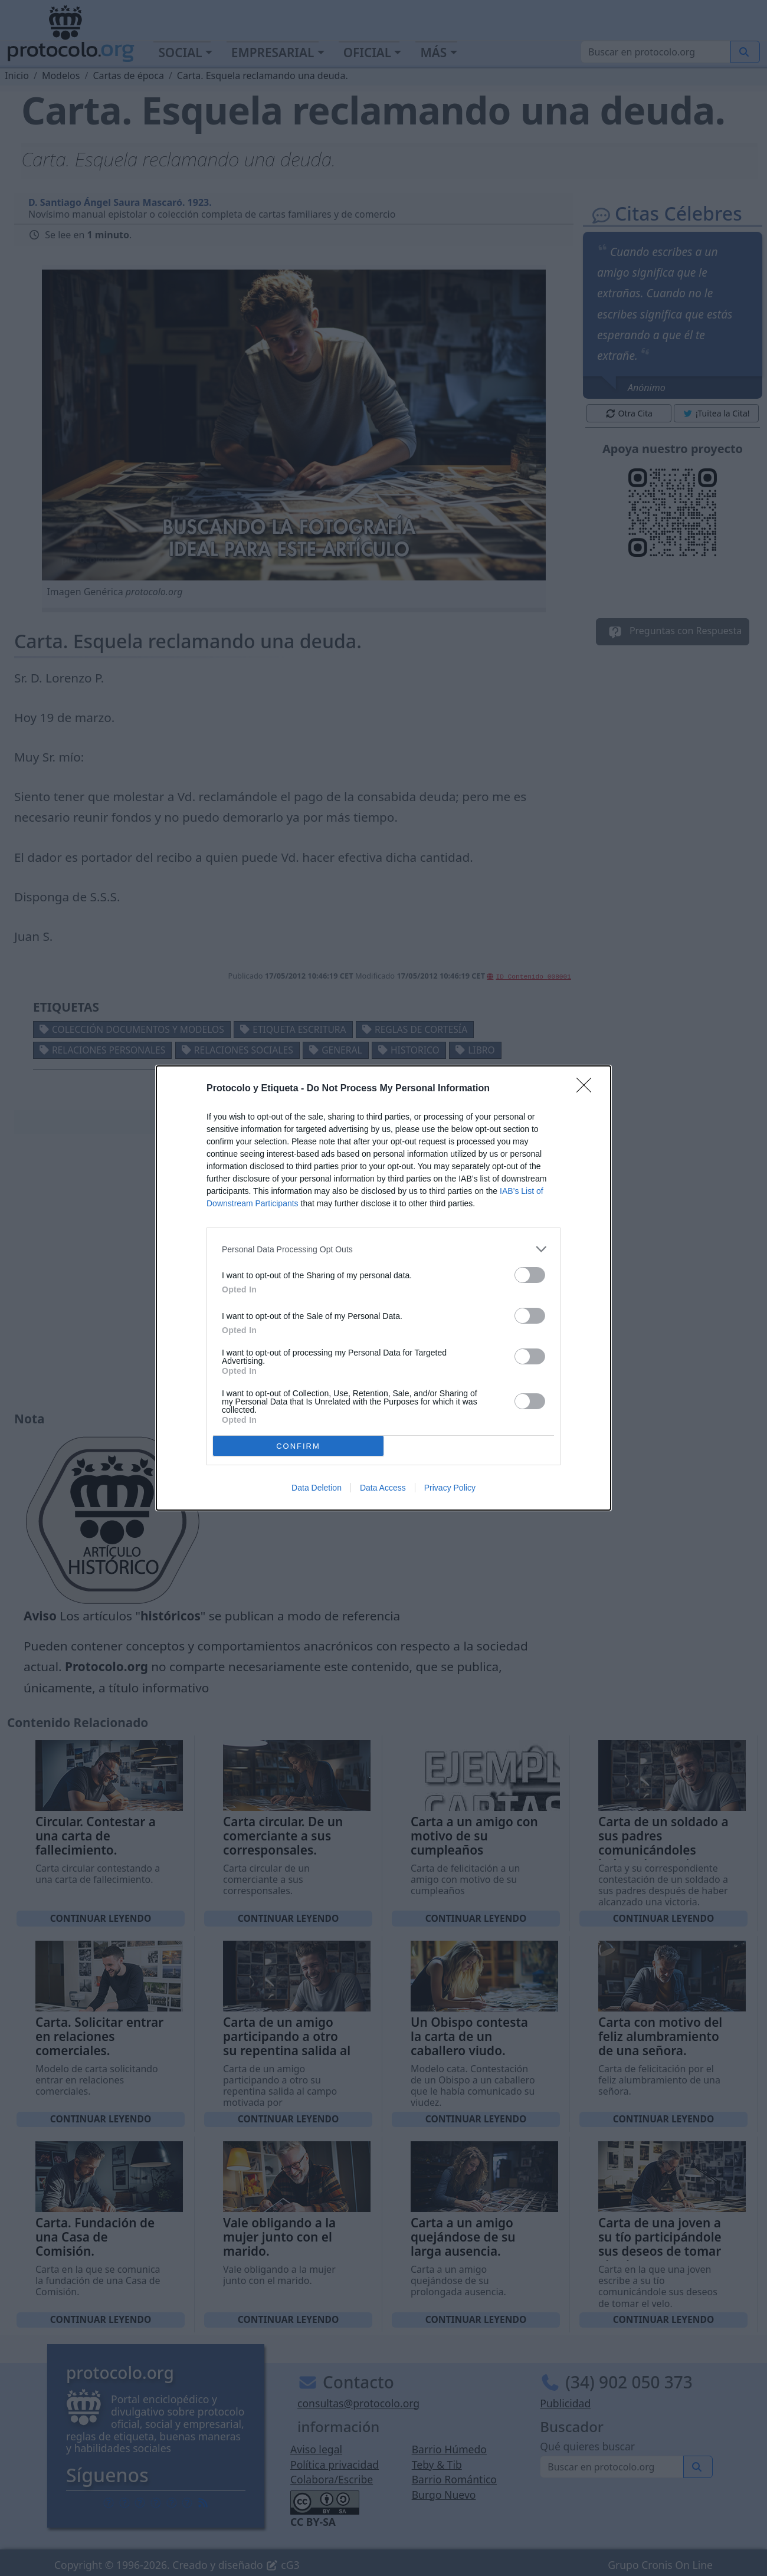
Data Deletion (316, 1487)
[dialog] (383, 1288)
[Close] (587, 1089)
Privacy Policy (450, 1487)
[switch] (529, 1275)
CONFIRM (298, 1446)
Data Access (383, 1487)
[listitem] (383, 1249)
